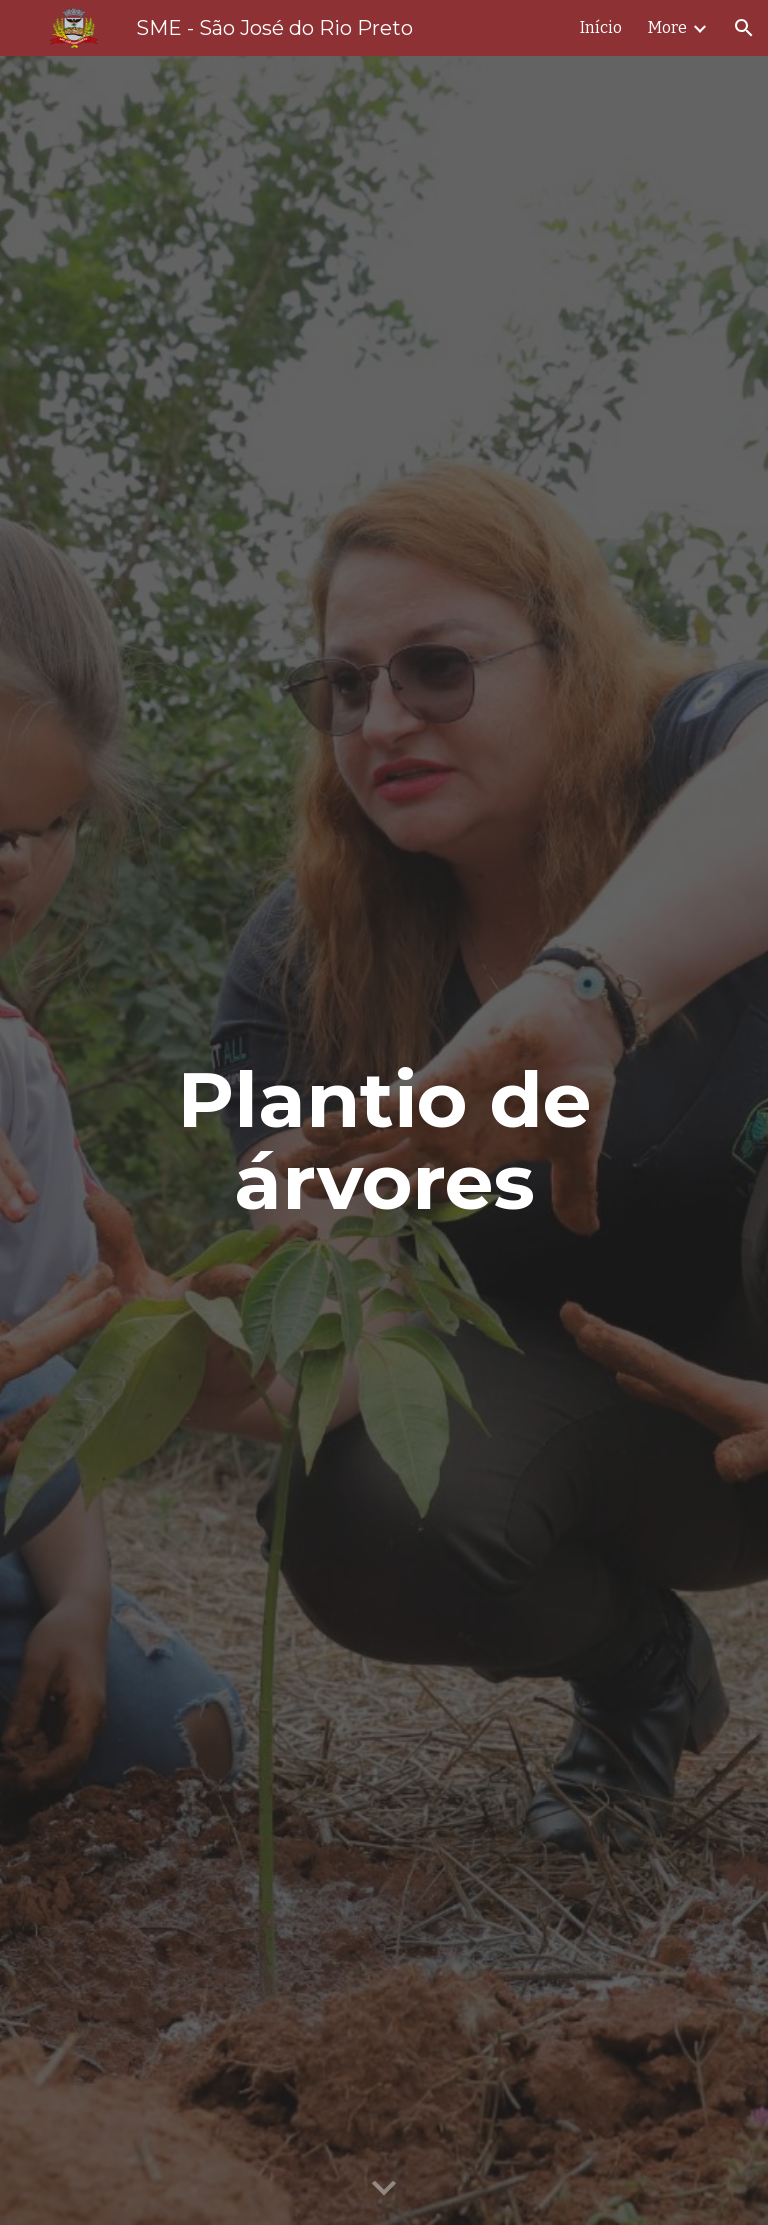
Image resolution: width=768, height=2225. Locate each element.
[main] (383, 1141)
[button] (744, 28)
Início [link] (601, 27)
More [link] (667, 27)
